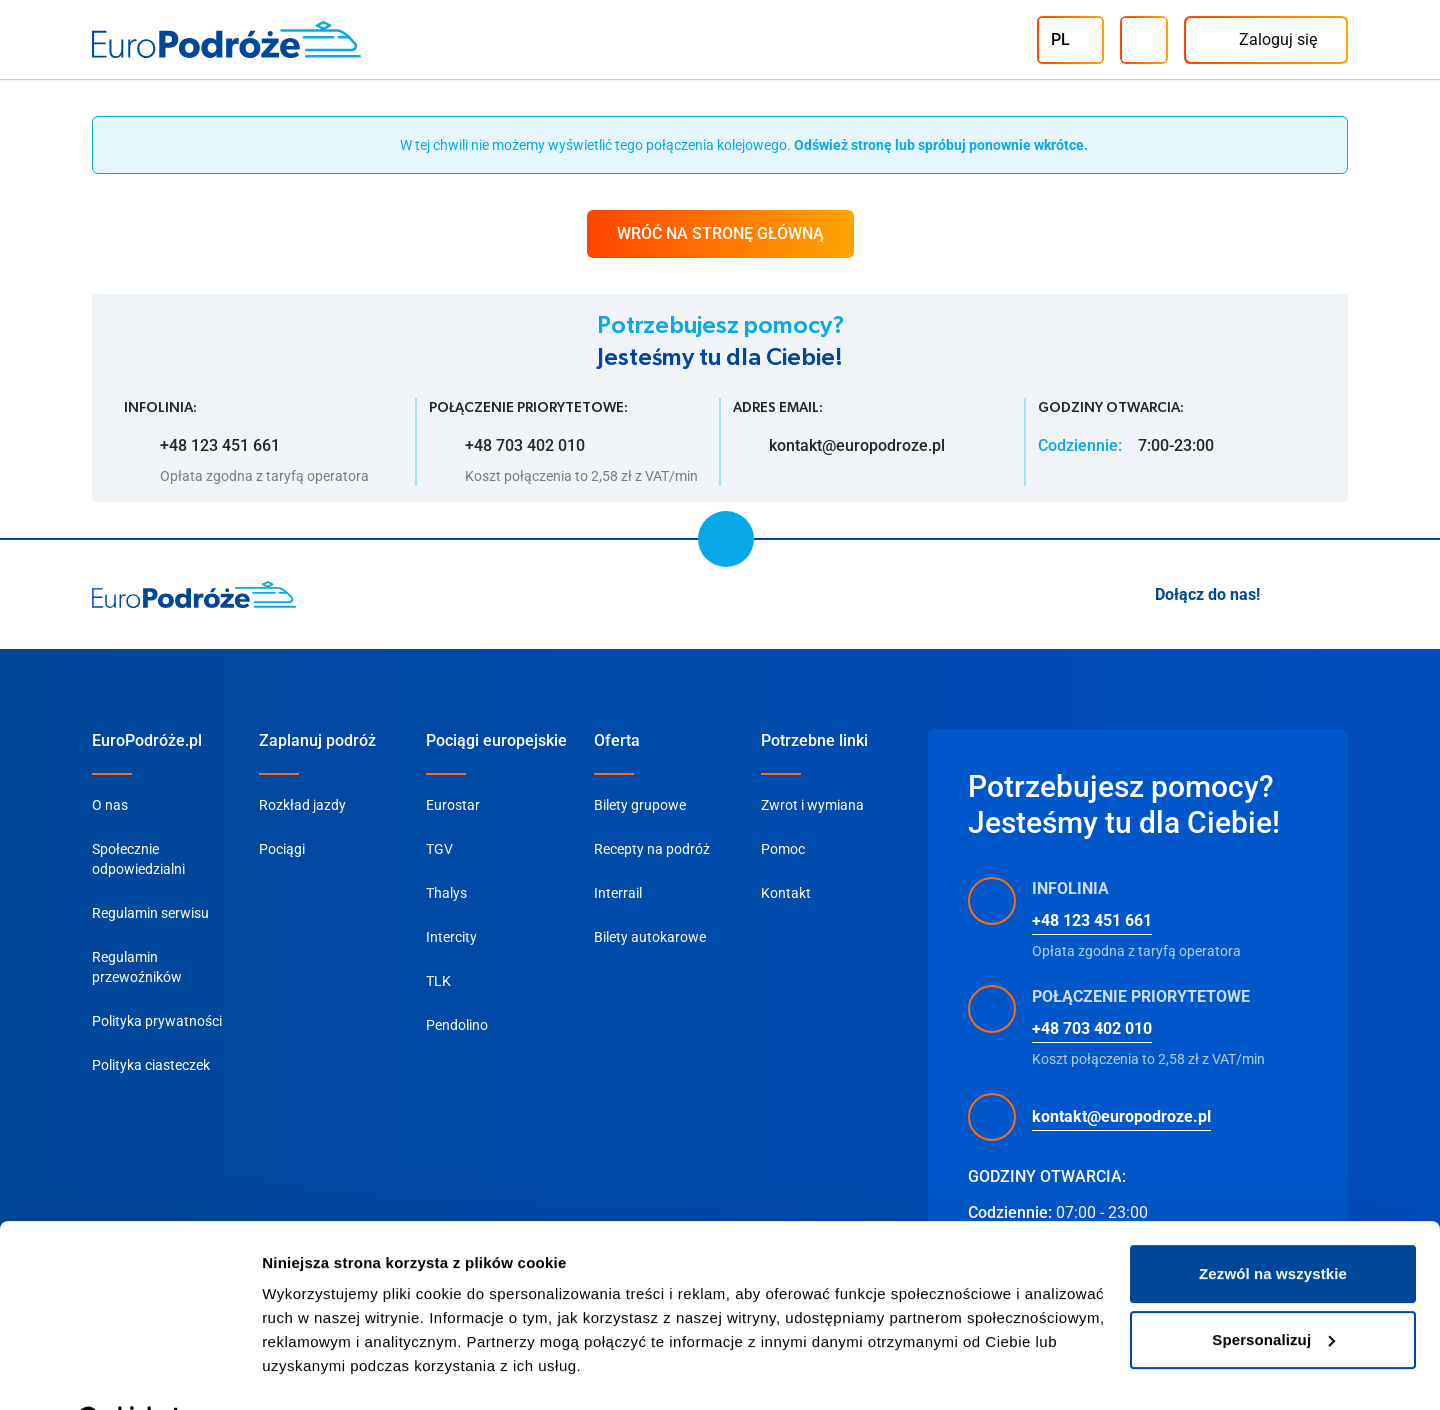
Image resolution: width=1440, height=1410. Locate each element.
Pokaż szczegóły (322, 1370)
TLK (438, 981)
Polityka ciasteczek (151, 1065)
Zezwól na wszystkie (1273, 1223)
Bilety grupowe (640, 805)
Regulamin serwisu (150, 913)
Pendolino (457, 1025)
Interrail (618, 893)
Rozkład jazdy (302, 805)
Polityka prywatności (157, 1021)
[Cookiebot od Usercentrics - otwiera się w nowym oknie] (129, 1371)
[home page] (194, 595)
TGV (439, 849)
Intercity (451, 937)
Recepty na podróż (652, 849)
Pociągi (282, 849)
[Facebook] (1336, 595)
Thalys (446, 893)
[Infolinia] (1144, 40)
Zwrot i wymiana (812, 805)
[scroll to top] (726, 539)
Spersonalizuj (1273, 1288)
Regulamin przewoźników (137, 967)
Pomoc (783, 849)
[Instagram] (1288, 595)
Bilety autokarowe (650, 937)
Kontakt (786, 893)
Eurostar (453, 805)
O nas (110, 805)
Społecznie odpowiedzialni (138, 859)
